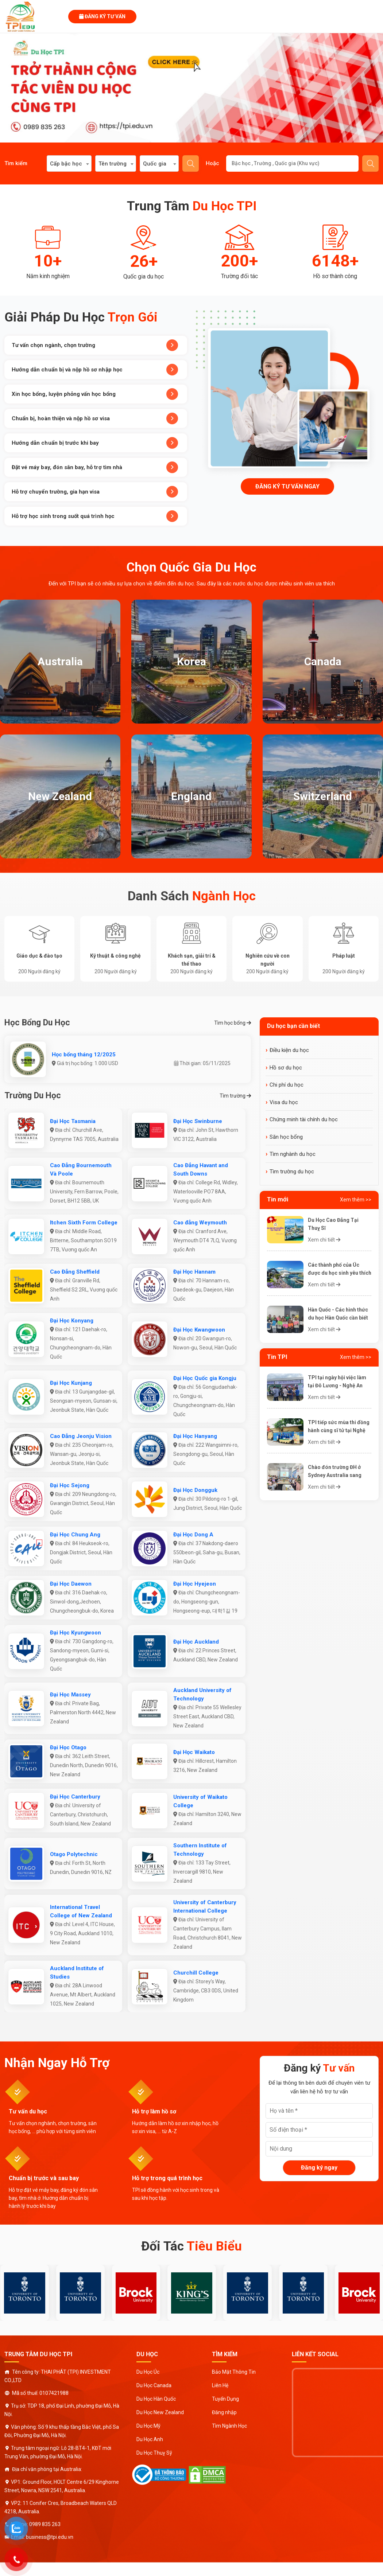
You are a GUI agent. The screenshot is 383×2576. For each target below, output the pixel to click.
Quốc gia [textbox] (154, 163)
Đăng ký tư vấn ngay (287, 486)
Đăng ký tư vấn (102, 16)
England (191, 796)
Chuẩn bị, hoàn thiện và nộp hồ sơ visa (95, 418)
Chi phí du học (286, 1085)
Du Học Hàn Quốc (156, 2399)
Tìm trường (235, 1096)
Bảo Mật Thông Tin (234, 2372)
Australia (60, 661)
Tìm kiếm (190, 163)
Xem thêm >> (355, 1200)
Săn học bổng (286, 1137)
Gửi (370, 163)
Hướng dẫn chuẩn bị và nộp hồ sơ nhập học (95, 369)
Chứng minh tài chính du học (304, 1119)
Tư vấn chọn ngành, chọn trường (95, 345)
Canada (322, 661)
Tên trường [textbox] (112, 163)
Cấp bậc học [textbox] (66, 163)
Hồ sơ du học (286, 1067)
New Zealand (60, 796)
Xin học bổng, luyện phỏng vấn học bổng (95, 394)
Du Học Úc (147, 2372)
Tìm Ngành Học (229, 2426)
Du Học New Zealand (160, 2412)
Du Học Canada (153, 2385)
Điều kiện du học (289, 1050)
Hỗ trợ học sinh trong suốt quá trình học (95, 516)
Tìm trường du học (292, 1171)
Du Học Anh (149, 2439)
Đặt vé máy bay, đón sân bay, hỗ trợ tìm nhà (95, 467)
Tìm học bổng (232, 1023)
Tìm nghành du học (293, 1154)
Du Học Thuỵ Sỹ (154, 2453)
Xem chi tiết (324, 1240)
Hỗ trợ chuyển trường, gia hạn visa (95, 492)
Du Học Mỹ (148, 2426)
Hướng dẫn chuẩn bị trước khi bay (95, 443)
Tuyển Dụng (225, 2399)
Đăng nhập (224, 2412)
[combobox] (69, 163)
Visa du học (284, 1102)
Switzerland (322, 796)
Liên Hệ (220, 2385)
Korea (191, 661)
